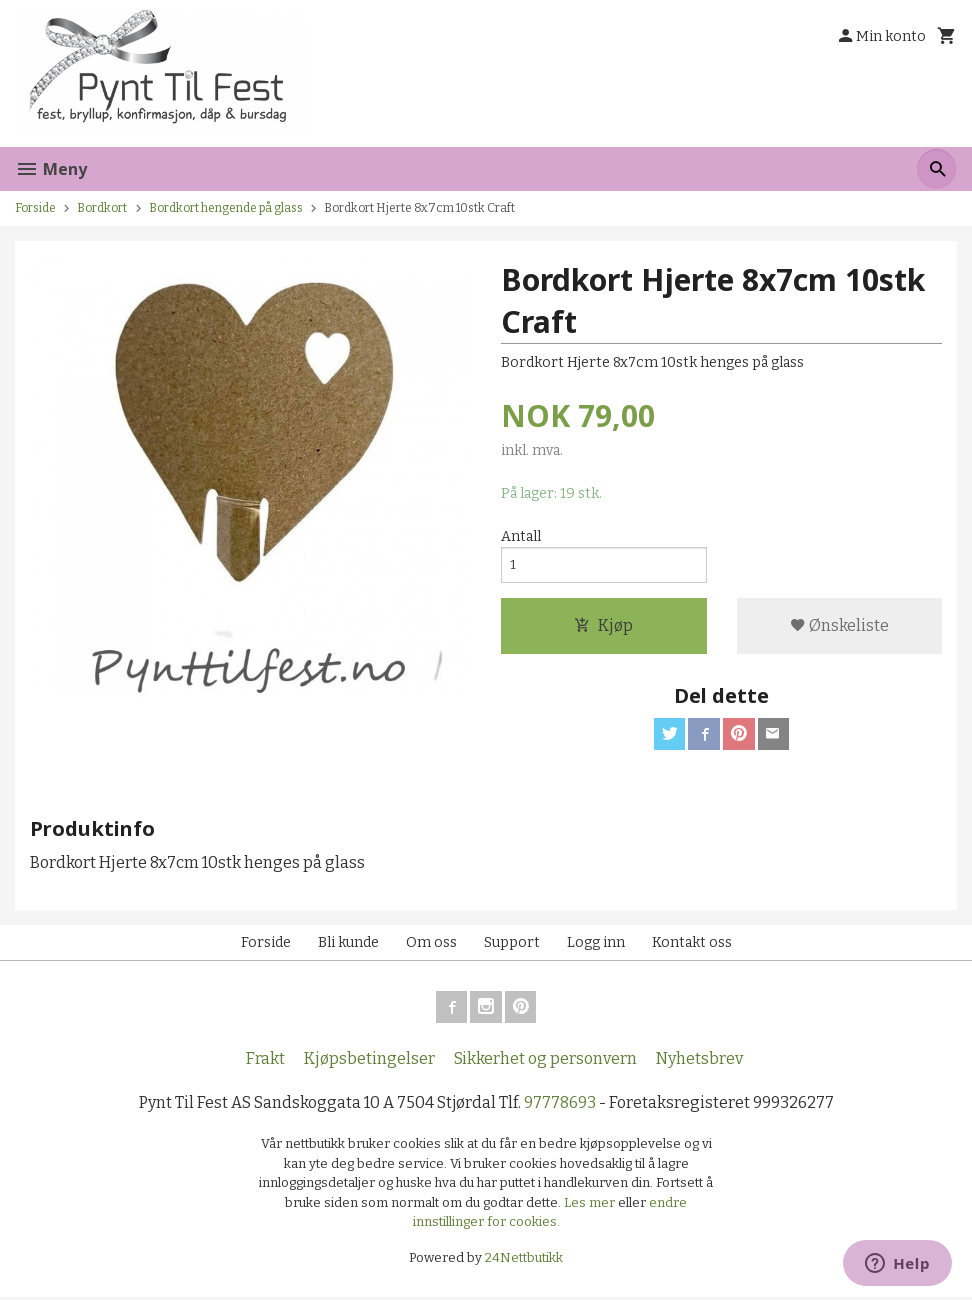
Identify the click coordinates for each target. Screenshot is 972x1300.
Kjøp (603, 627)
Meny (51, 169)
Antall (521, 536)
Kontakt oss (692, 944)
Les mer (591, 1205)
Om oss (431, 944)
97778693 (560, 1104)
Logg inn (596, 944)
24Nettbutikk (524, 1260)
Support (512, 944)
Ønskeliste (839, 627)
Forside (35, 208)
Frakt (265, 1060)
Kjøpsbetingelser (369, 1060)
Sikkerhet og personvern (545, 1060)
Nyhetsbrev (699, 1060)
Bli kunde (348, 944)
